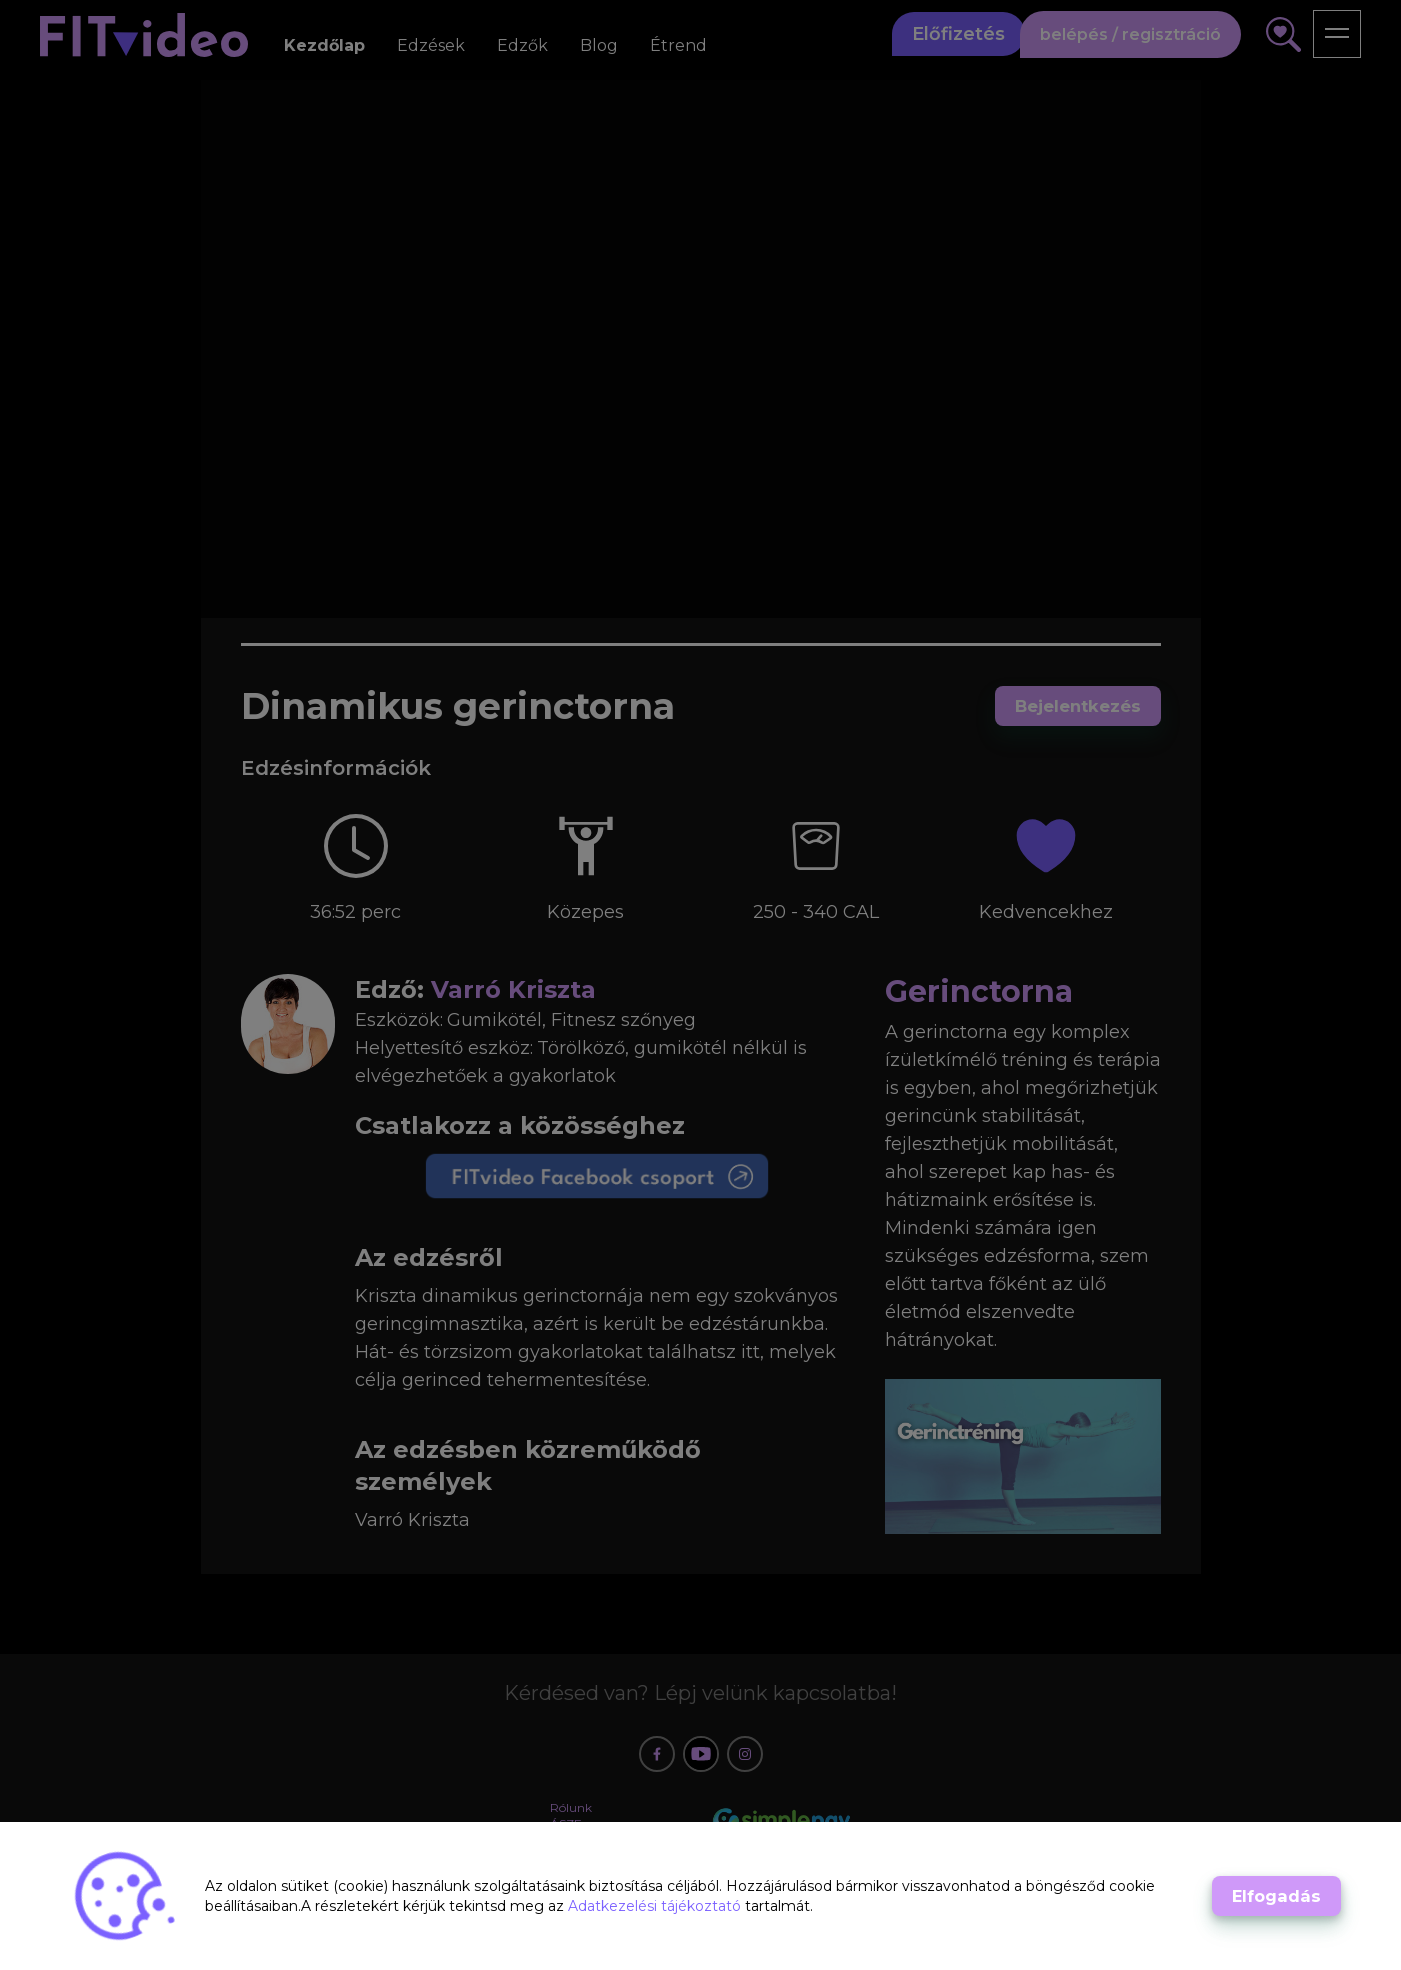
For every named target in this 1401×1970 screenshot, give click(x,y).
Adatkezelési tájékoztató (656, 1906)
